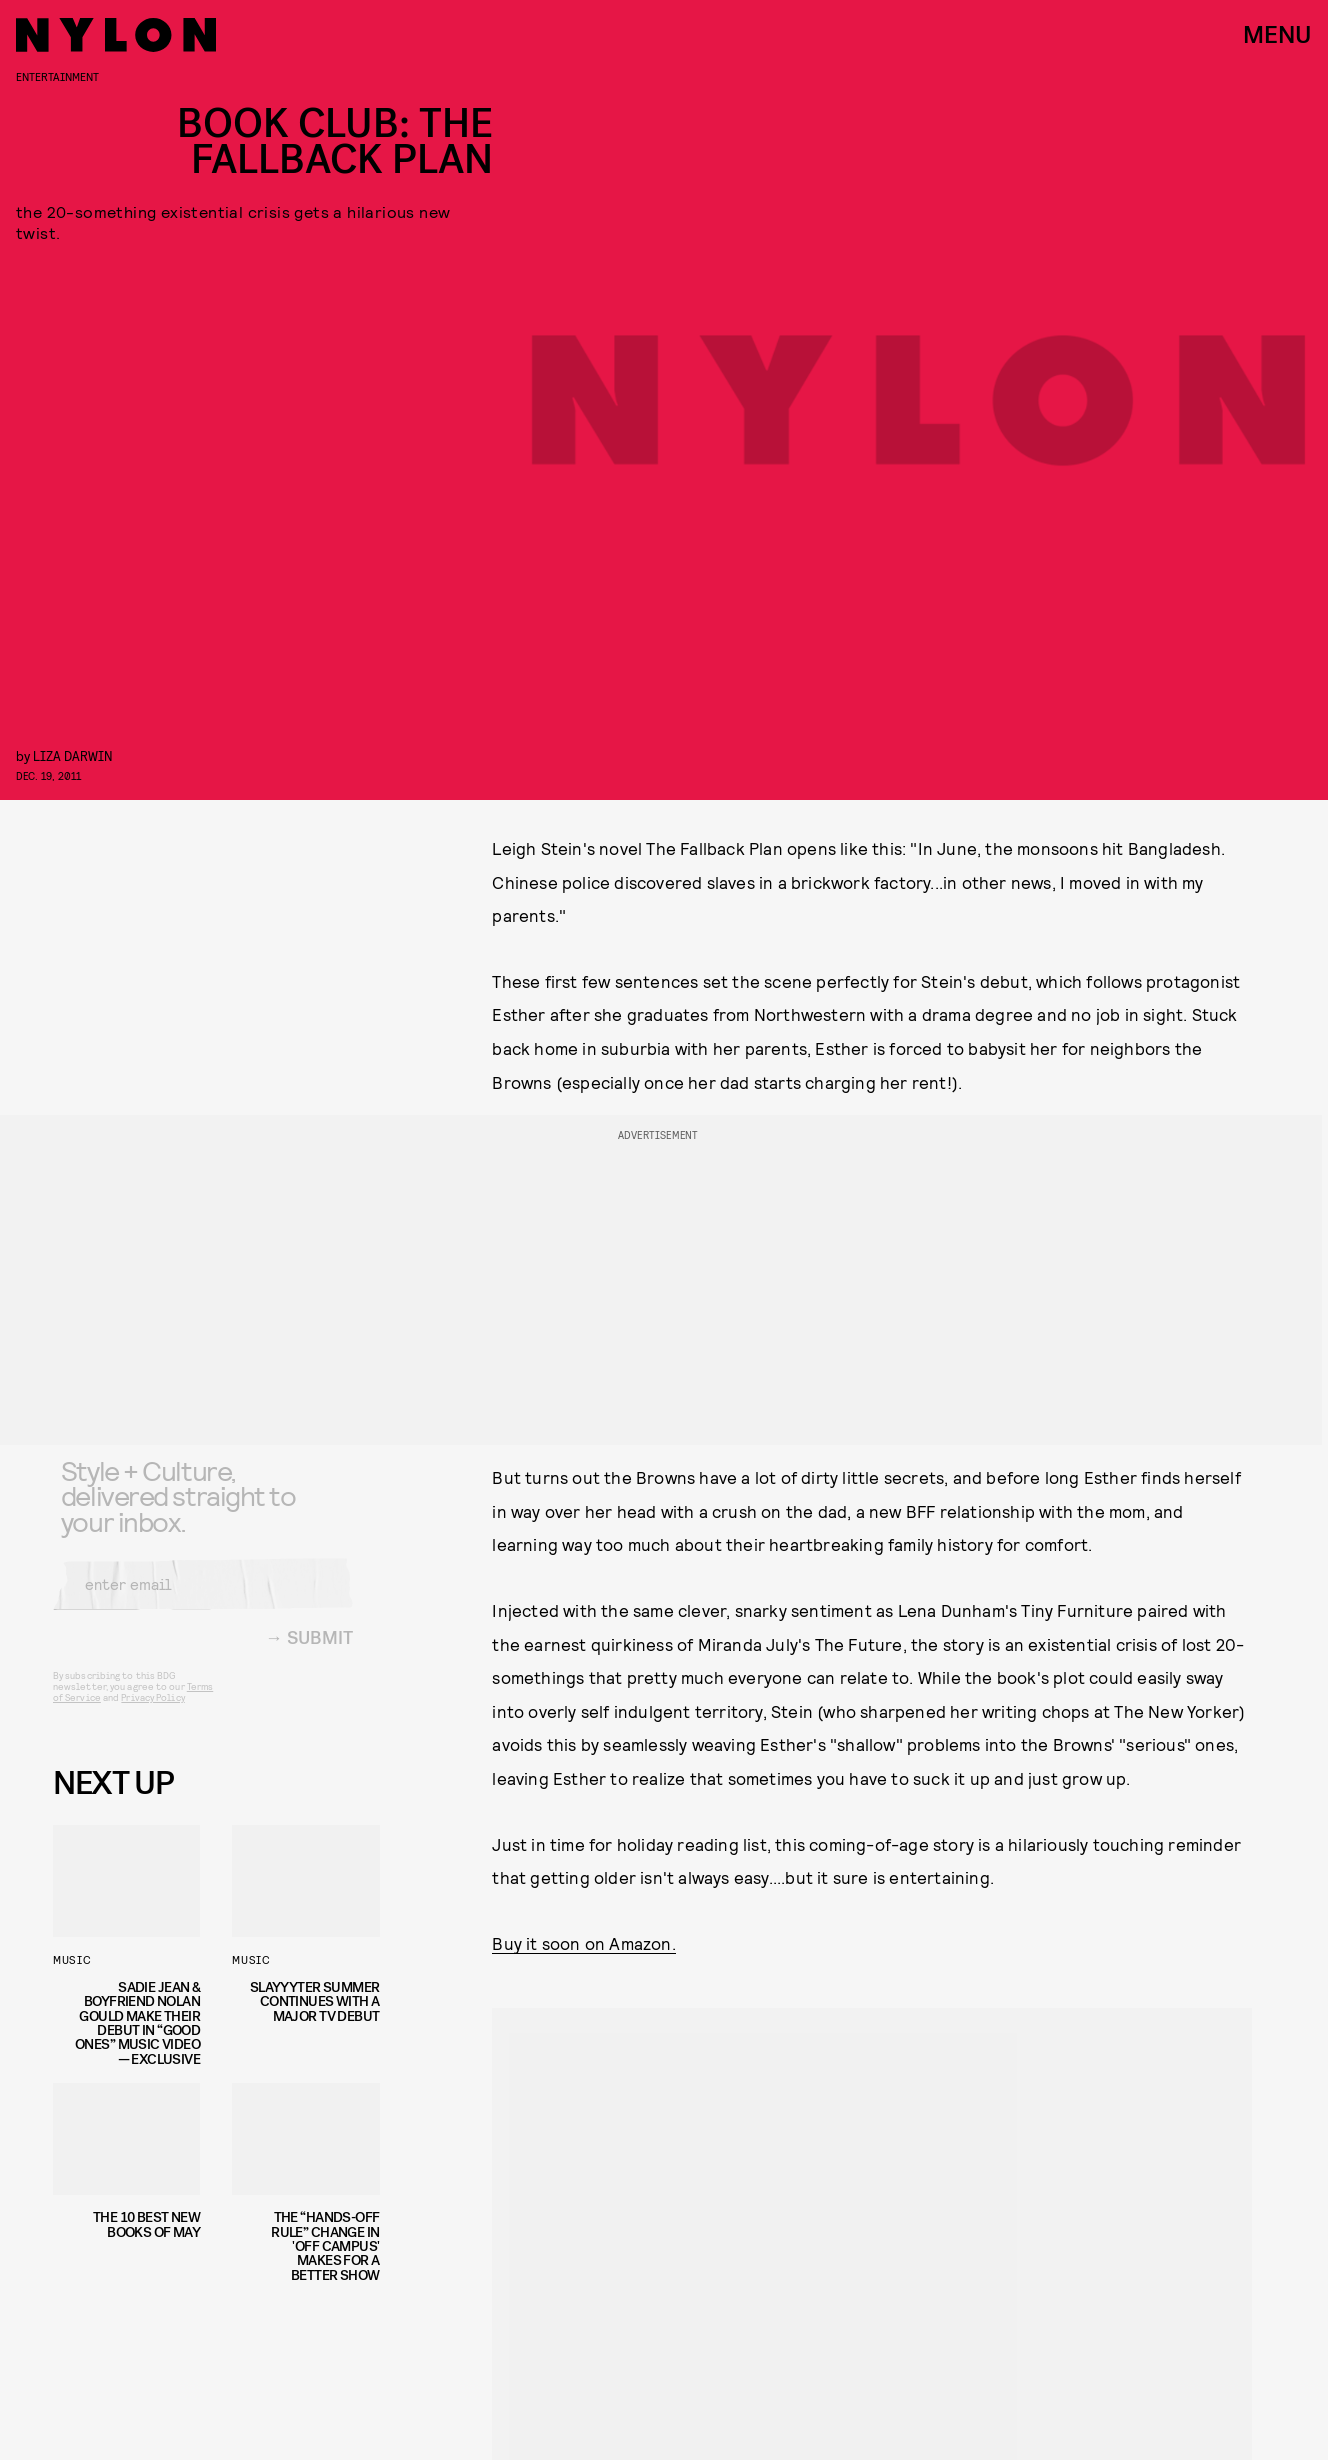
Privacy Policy (152, 1712)
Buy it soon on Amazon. (583, 1943)
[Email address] (203, 1599)
